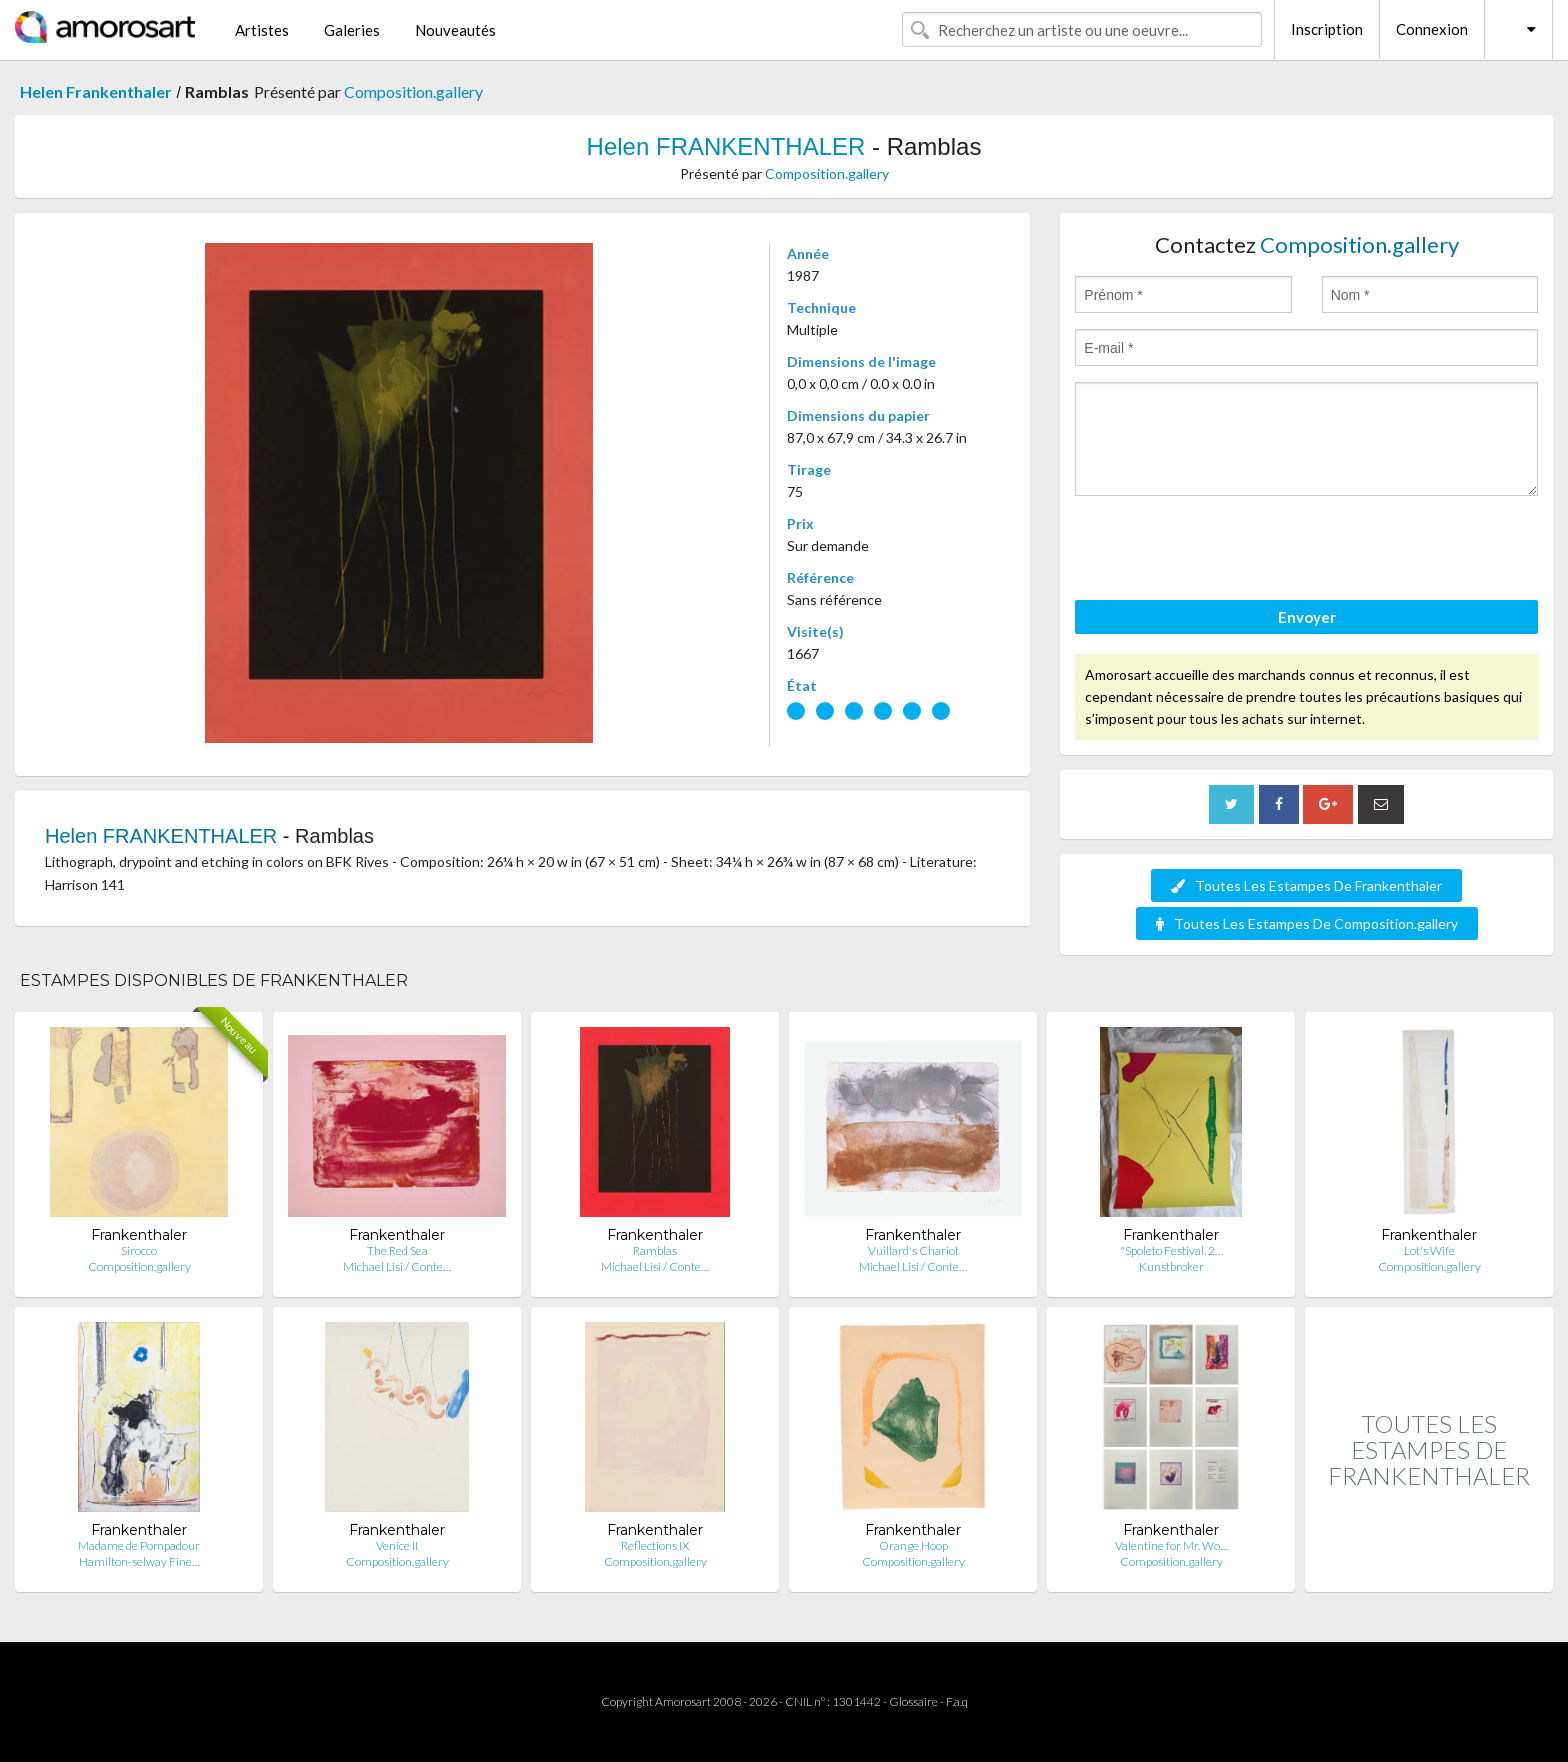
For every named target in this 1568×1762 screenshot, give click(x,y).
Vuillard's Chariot (913, 1250)
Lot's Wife (1429, 1250)
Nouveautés (455, 30)
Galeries (352, 30)
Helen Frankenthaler (96, 91)
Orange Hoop (913, 1545)
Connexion (1432, 29)
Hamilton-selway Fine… (139, 1561)
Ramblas (655, 1250)
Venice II (397, 1545)
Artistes (262, 30)
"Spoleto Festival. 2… (1171, 1250)
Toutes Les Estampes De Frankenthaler (1306, 885)
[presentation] (1227, 551)
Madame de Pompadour (139, 1545)
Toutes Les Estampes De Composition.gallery (1307, 923)
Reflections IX (655, 1545)
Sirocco (139, 1250)
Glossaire (913, 1701)
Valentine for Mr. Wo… (1171, 1545)
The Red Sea (397, 1250)
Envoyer (1307, 617)
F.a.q (957, 1701)
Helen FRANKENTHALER (726, 146)
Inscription (1327, 29)
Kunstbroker (1171, 1266)
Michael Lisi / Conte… (397, 1266)
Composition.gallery (413, 91)
